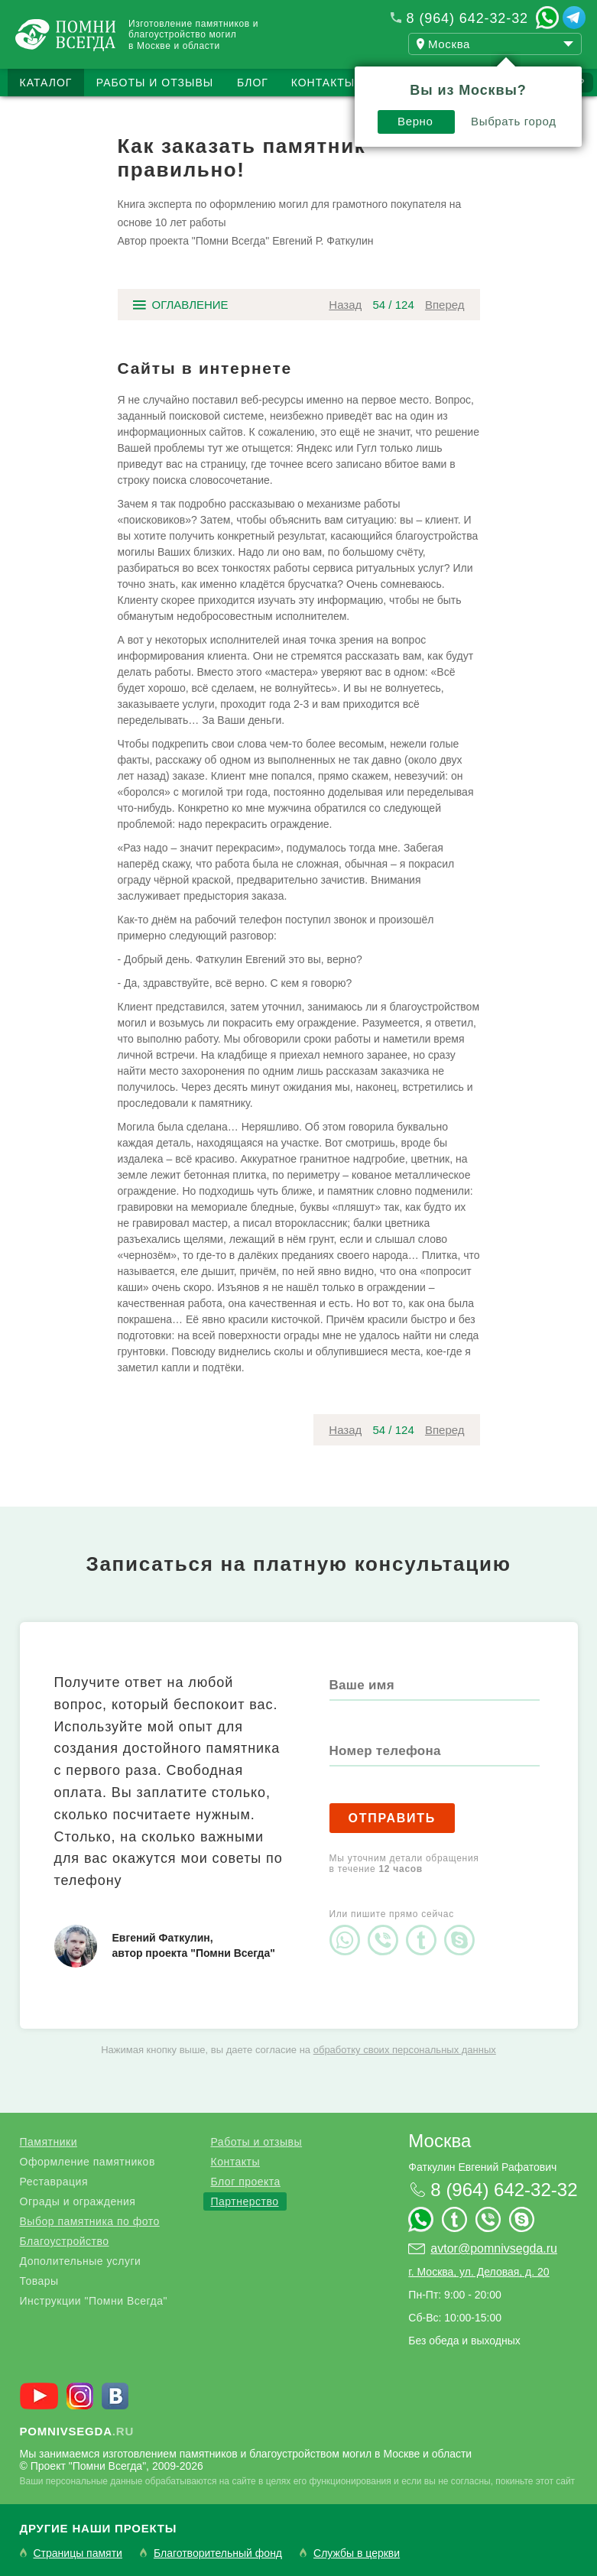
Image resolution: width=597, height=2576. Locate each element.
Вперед (445, 304)
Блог (252, 82)
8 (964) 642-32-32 (467, 18)
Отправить (392, 1818)
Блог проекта (246, 2181)
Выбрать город (513, 121)
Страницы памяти (78, 2553)
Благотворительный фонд (218, 2553)
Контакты (323, 82)
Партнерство (245, 2201)
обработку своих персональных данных (404, 2049)
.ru (77, 2431)
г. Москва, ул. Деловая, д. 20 (478, 2272)
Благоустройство (64, 2241)
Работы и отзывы (154, 82)
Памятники (48, 2142)
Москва (439, 2140)
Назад (345, 304)
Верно (415, 121)
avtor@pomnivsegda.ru (493, 2248)
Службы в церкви (356, 2553)
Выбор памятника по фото (90, 2221)
